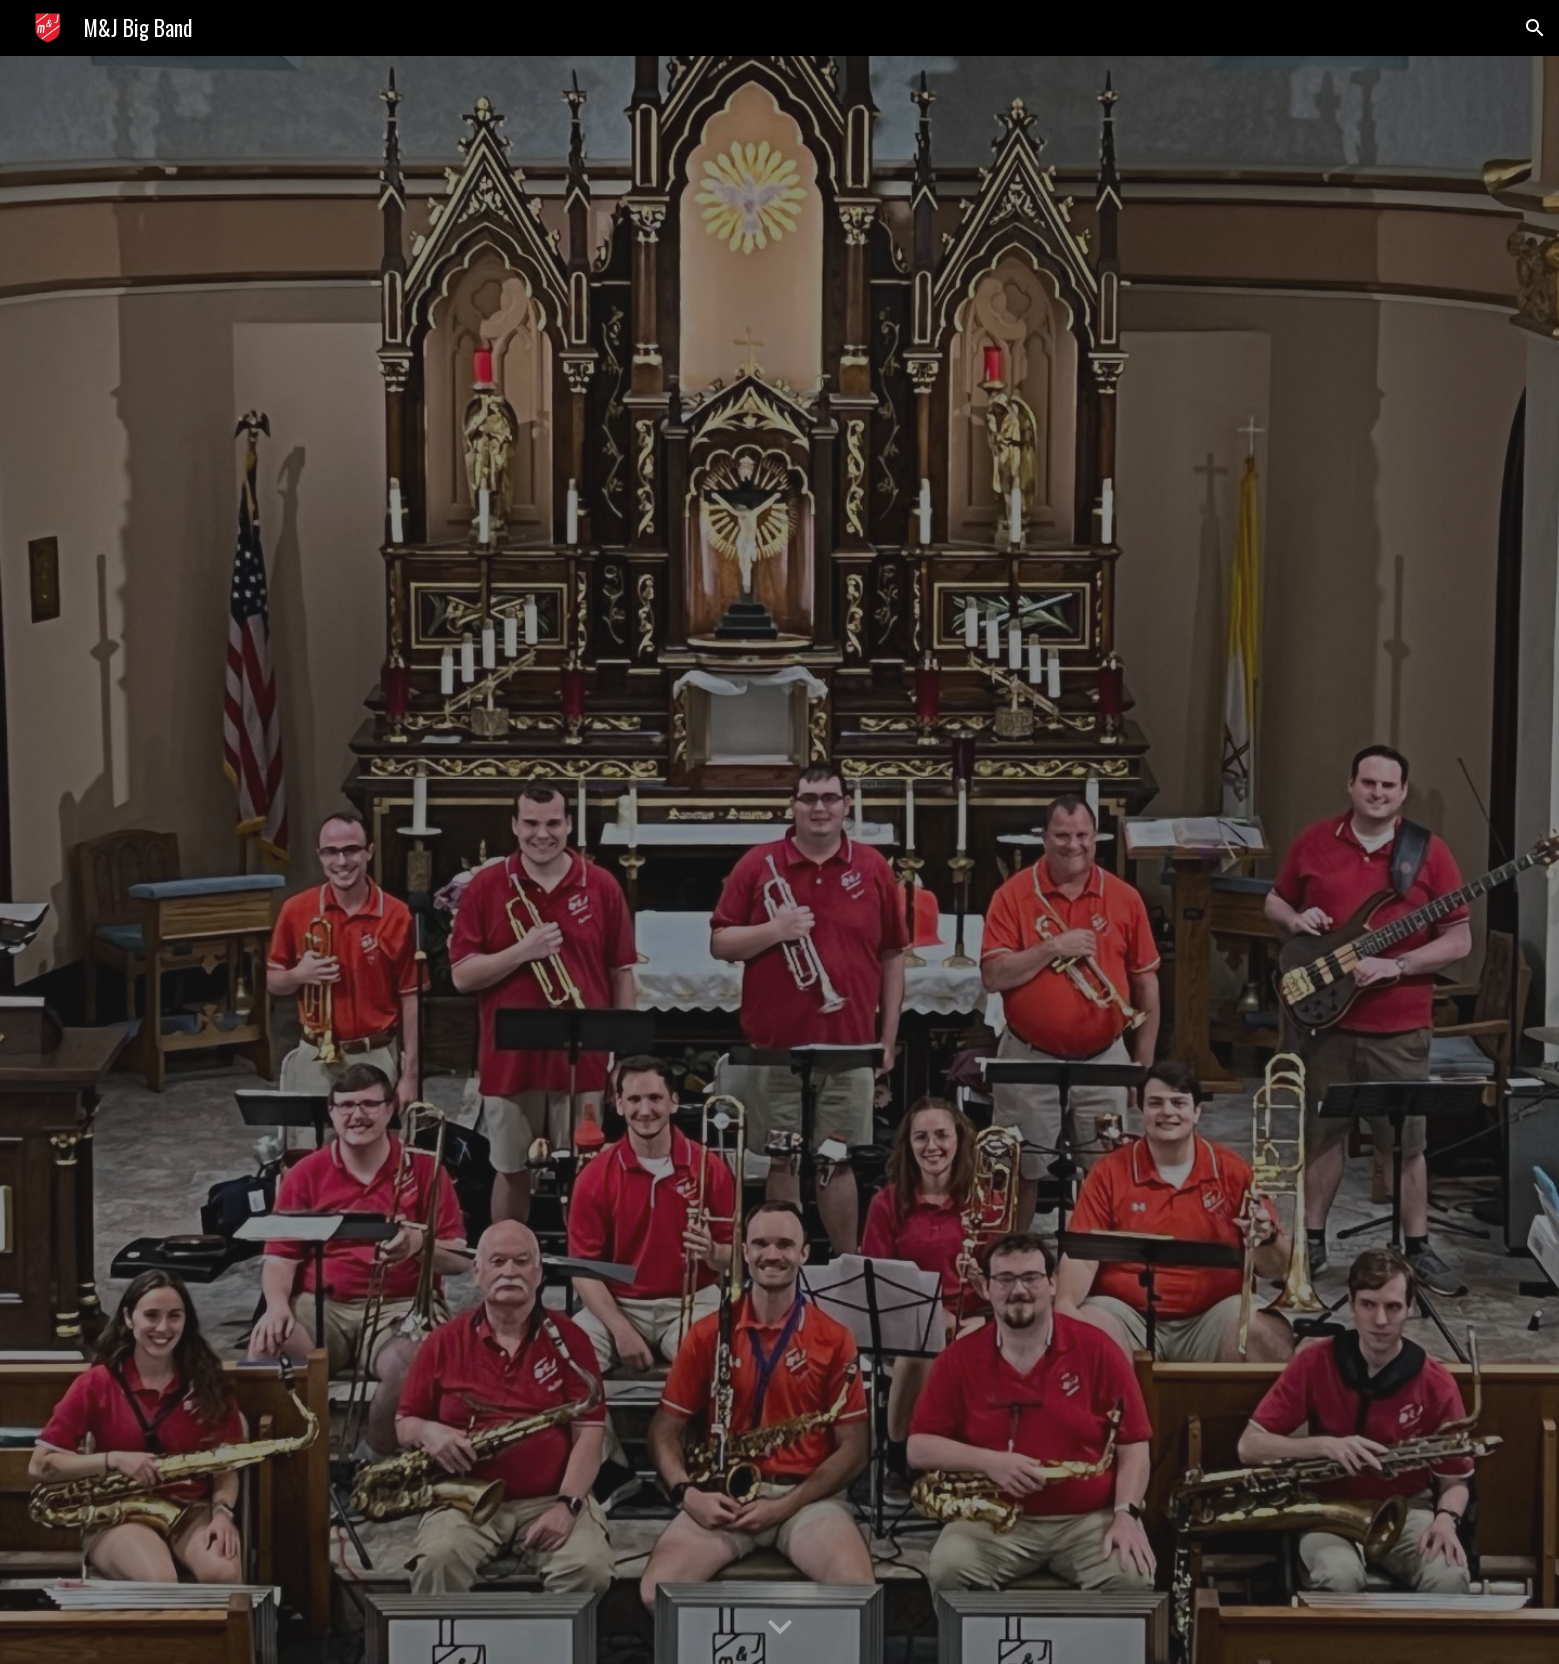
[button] (1535, 28)
